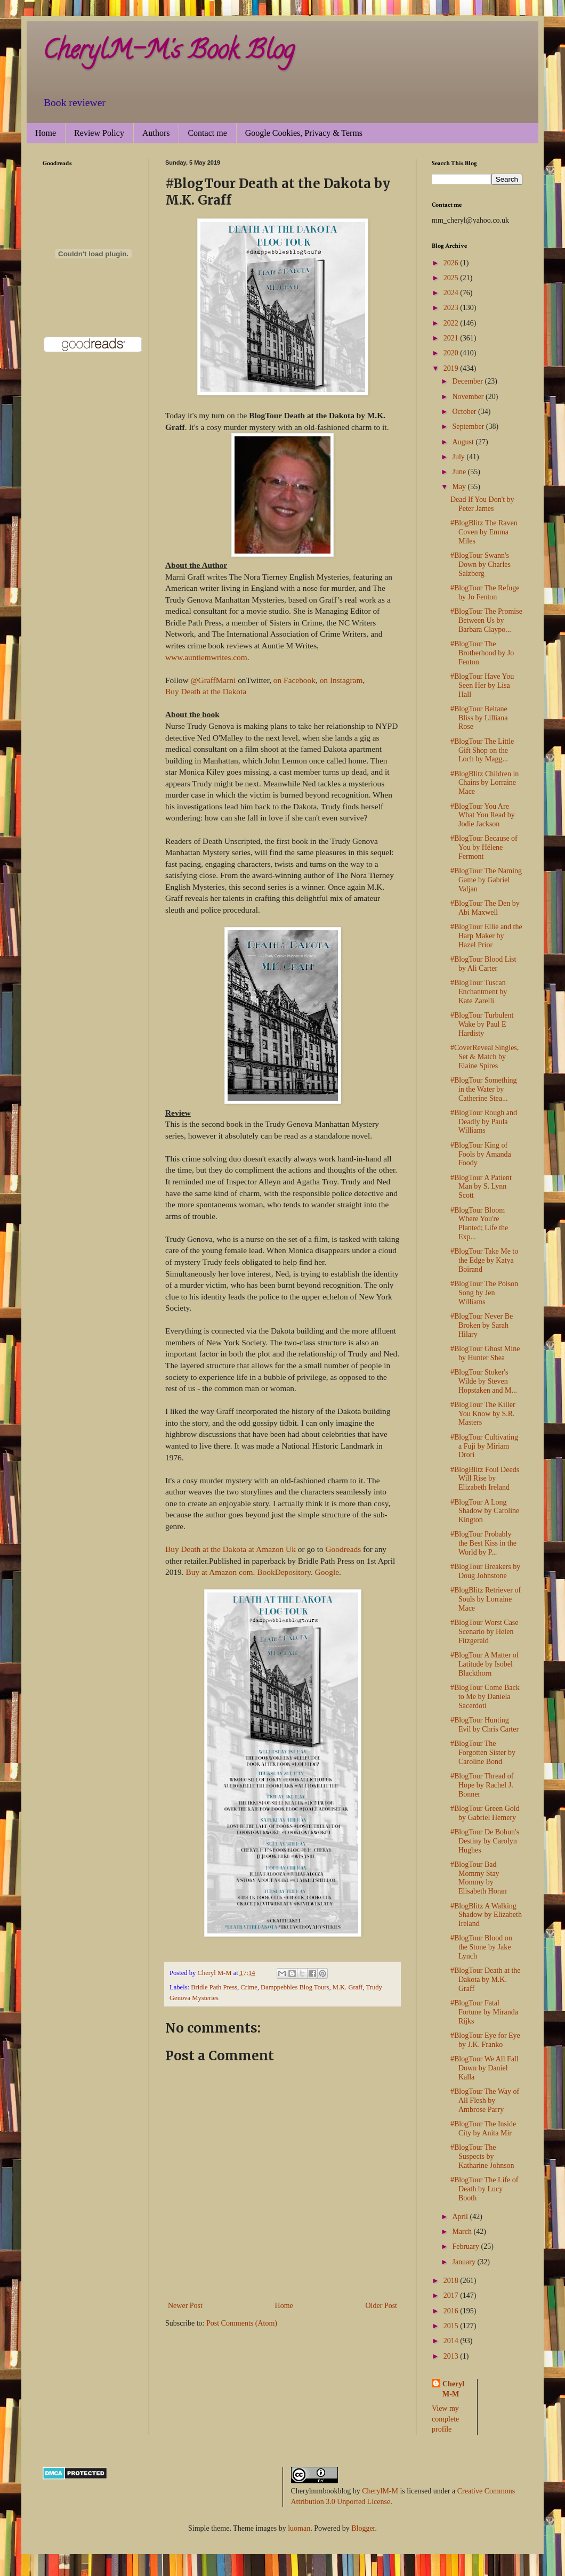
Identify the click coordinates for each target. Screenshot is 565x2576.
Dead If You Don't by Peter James (482, 504)
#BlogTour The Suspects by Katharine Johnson (482, 2156)
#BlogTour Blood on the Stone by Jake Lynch (481, 1947)
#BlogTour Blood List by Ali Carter (483, 963)
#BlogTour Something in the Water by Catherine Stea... (483, 1089)
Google (327, 1572)
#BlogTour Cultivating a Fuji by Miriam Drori (484, 1446)
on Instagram (341, 680)
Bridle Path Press (214, 1987)
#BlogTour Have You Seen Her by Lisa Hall (482, 685)
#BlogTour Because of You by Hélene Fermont (484, 847)
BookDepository (284, 1572)
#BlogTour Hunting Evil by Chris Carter (484, 1724)
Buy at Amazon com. (220, 1572)
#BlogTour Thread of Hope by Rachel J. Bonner (482, 1785)
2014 (452, 2341)
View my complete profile (445, 2418)
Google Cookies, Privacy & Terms (303, 132)
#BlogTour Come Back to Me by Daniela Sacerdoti (485, 1697)
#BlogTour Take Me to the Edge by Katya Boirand (484, 1260)
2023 (452, 308)
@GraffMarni (213, 680)
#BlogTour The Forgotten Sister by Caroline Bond (482, 1753)
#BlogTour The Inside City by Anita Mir (483, 2128)
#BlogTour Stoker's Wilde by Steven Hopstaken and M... (483, 1381)
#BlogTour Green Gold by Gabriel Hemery (485, 1813)
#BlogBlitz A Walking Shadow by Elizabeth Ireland (486, 1915)
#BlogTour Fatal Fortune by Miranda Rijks (484, 2012)
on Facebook (294, 680)
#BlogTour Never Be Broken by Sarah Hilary (481, 1325)
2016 (452, 2311)
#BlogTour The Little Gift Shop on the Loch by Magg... (482, 750)
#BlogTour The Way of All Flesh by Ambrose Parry (484, 2100)
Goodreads (344, 1549)
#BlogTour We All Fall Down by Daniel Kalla (484, 2068)
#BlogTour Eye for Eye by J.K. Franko (485, 2040)
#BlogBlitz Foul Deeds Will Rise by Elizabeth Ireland (484, 1479)
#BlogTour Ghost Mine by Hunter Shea (485, 1353)
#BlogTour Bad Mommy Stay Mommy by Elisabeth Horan (478, 1877)
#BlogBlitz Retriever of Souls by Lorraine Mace (485, 1599)
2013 (452, 2356)
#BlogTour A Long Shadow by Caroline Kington (484, 1511)
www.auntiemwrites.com (206, 657)
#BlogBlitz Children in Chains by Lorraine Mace (484, 783)
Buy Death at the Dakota (205, 691)
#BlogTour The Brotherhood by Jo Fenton (482, 653)
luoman (299, 2528)
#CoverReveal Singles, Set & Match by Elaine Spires (484, 1057)
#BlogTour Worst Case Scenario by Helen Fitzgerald (484, 1632)
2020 (452, 353)
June (459, 472)
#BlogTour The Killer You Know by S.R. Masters (482, 1414)
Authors (156, 132)
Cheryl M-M (453, 2389)
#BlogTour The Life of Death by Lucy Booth (484, 2189)
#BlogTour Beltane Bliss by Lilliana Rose (479, 718)
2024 (452, 293)
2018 (452, 2281)
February (466, 2246)
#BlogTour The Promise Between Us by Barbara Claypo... (486, 620)
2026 (452, 263)
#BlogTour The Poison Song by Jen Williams (484, 1293)
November (469, 397)
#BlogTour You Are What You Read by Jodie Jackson (482, 815)
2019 (452, 368)
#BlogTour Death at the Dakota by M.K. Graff (485, 1979)
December (468, 381)
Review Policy (99, 132)
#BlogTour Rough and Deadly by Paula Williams (483, 1122)
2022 (452, 323)
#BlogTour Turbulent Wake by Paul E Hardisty (481, 1024)
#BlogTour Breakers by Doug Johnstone (485, 1571)
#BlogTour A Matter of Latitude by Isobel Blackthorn (484, 1664)
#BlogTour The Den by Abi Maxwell (485, 907)
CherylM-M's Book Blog (168, 52)
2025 (452, 278)
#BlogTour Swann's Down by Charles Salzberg (480, 564)
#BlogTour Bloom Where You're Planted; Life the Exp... (479, 1223)
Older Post (382, 2306)
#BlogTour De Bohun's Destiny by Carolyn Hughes (484, 1841)
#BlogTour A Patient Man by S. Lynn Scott (481, 1187)
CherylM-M (380, 2491)
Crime (248, 1987)
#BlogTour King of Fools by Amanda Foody (480, 1154)
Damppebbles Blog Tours (295, 1987)
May (459, 487)
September (469, 426)
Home (45, 132)
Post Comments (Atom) (241, 2323)
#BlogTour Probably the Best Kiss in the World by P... (483, 1543)
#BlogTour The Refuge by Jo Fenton (484, 592)
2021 (452, 338)
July (459, 457)
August (463, 442)
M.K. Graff (348, 1987)
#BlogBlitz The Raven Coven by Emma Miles (484, 532)
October (465, 412)
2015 (452, 2326)
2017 (452, 2295)
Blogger (363, 2528)
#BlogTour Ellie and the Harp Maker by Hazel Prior (486, 936)
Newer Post (185, 2306)
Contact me (207, 132)
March (462, 2232)
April (461, 2217)
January (464, 2262)
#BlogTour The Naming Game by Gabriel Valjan (486, 880)
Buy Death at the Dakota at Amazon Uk (230, 1549)
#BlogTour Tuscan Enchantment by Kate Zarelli (478, 992)
